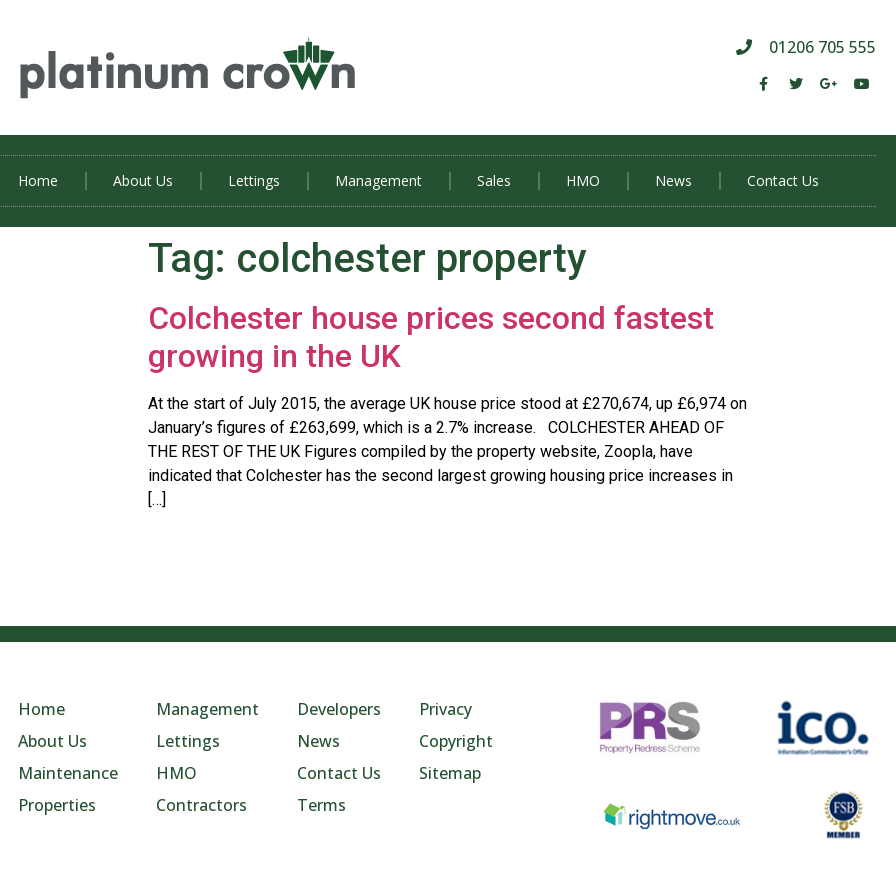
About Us (143, 180)
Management (378, 180)
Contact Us (783, 180)
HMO (583, 180)
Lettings (254, 180)
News (673, 180)
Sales (494, 180)
